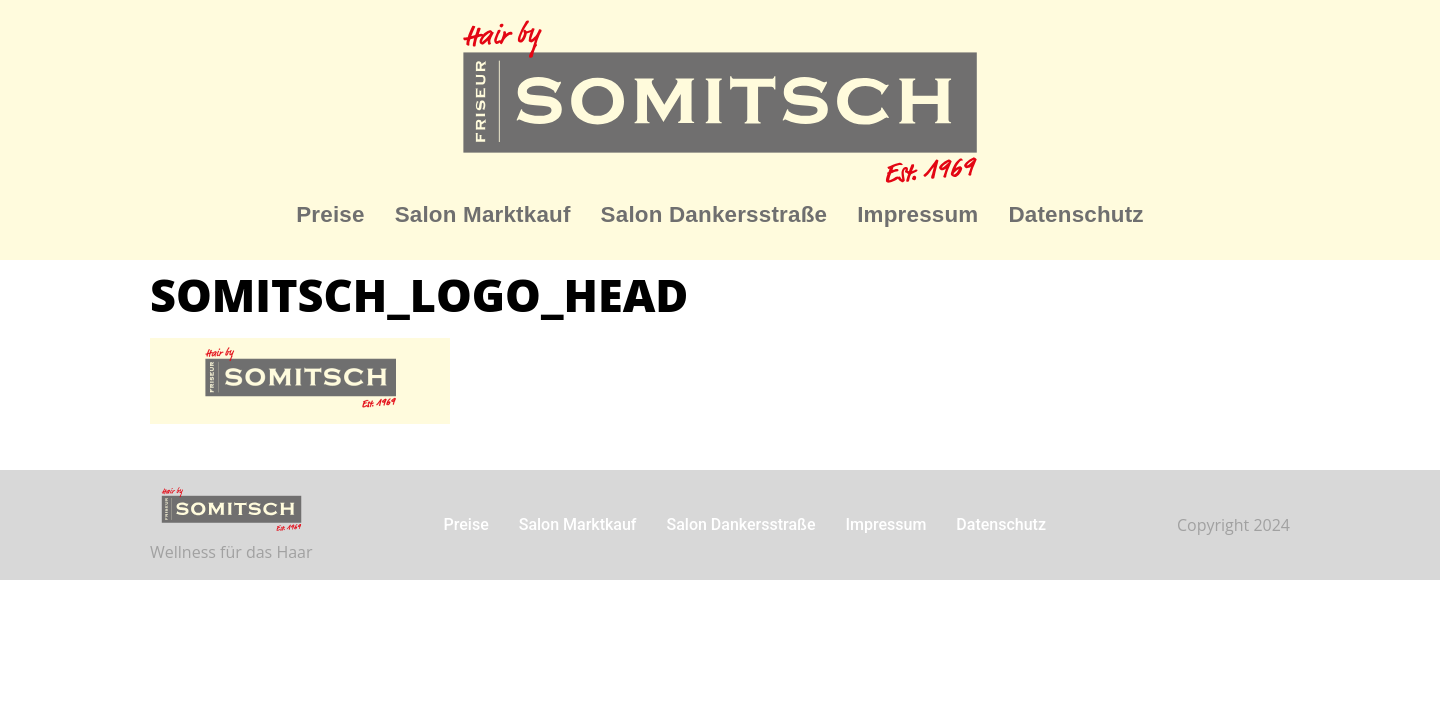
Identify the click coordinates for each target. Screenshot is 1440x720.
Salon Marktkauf (483, 214)
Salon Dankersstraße (714, 214)
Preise (330, 214)
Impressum (917, 214)
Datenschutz (1075, 214)
